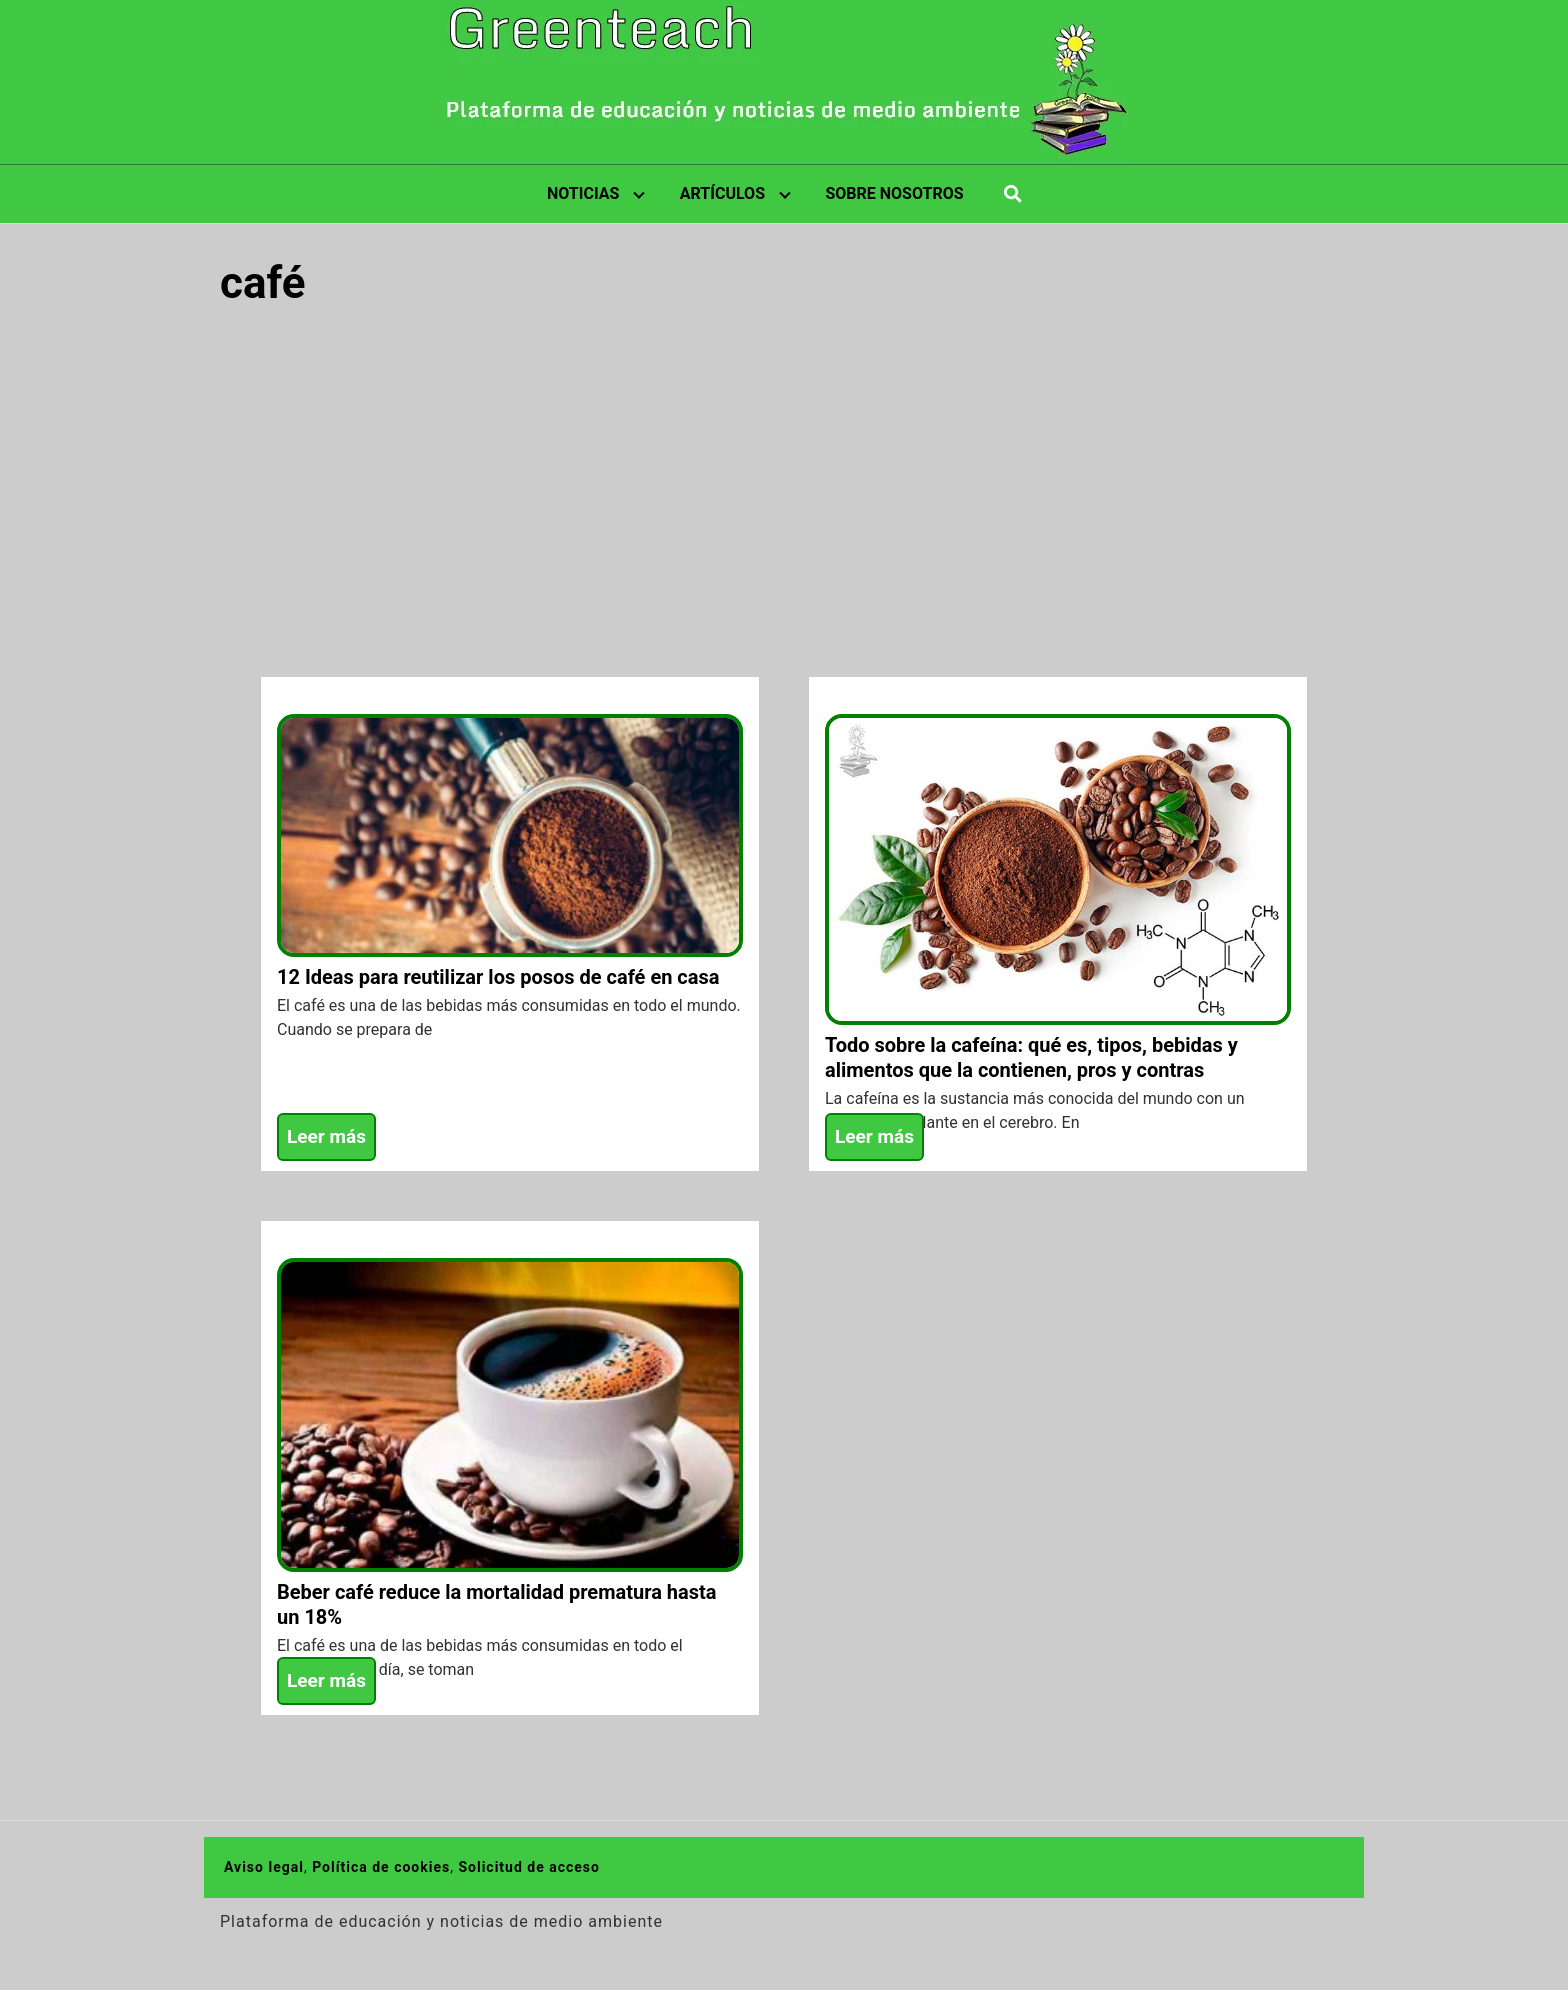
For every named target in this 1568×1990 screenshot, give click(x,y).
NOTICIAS (583, 193)
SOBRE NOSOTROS (894, 193)
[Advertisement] (784, 477)
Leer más (326, 1136)
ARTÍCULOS (722, 193)
